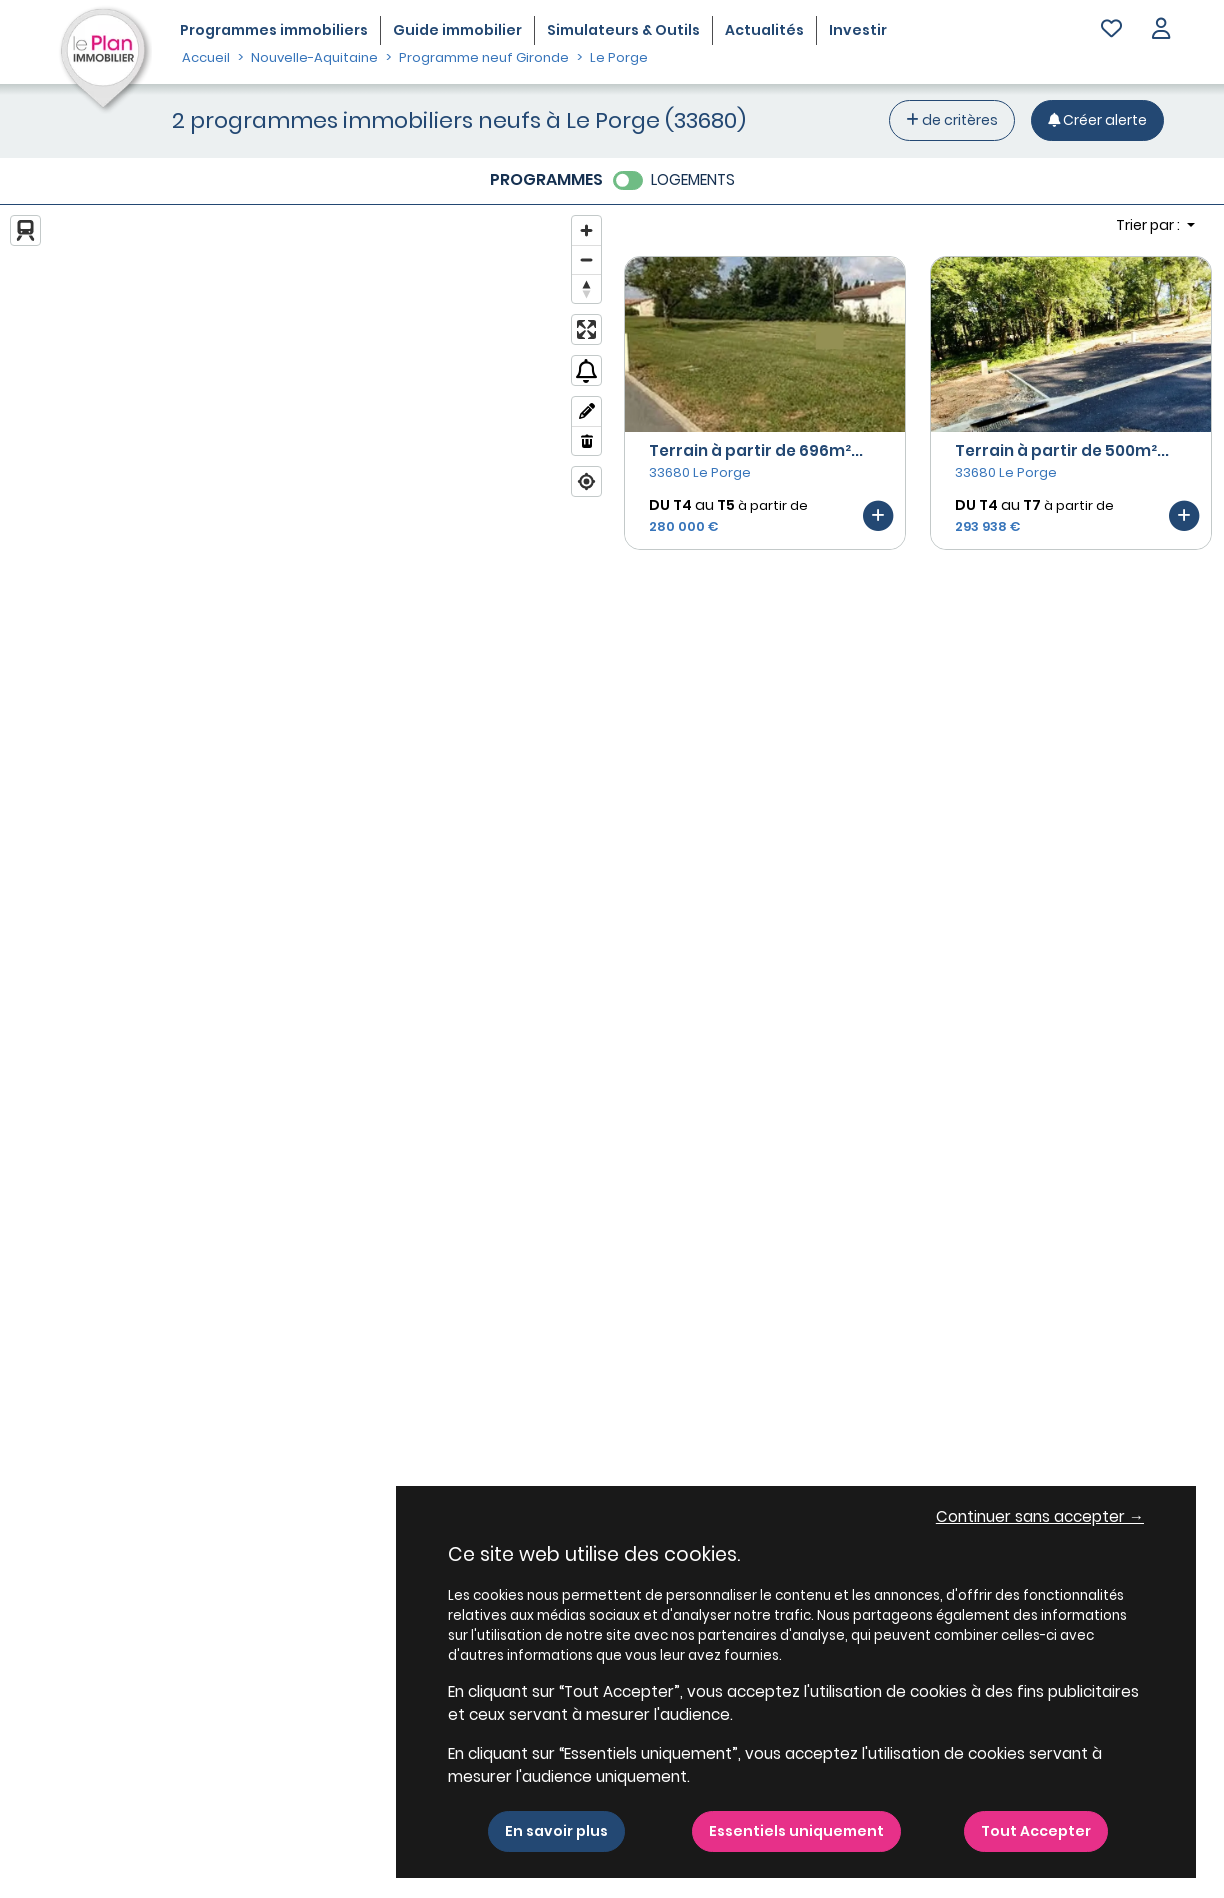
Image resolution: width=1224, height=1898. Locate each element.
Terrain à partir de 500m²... (1062, 450)
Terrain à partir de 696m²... (756, 450)
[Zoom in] (586, 230)
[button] (1161, 30)
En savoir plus (556, 1831)
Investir (858, 30)
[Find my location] (586, 481)
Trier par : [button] (1149, 225)
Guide (457, 30)
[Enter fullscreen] (586, 329)
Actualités (764, 30)
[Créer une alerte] (1097, 120)
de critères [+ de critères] (952, 120)
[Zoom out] (586, 259)
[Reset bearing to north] (586, 288)
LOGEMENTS (693, 179)
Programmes (274, 30)
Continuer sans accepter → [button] (1040, 1516)
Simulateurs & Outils (623, 30)
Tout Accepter (1036, 1831)
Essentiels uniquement (796, 1831)
